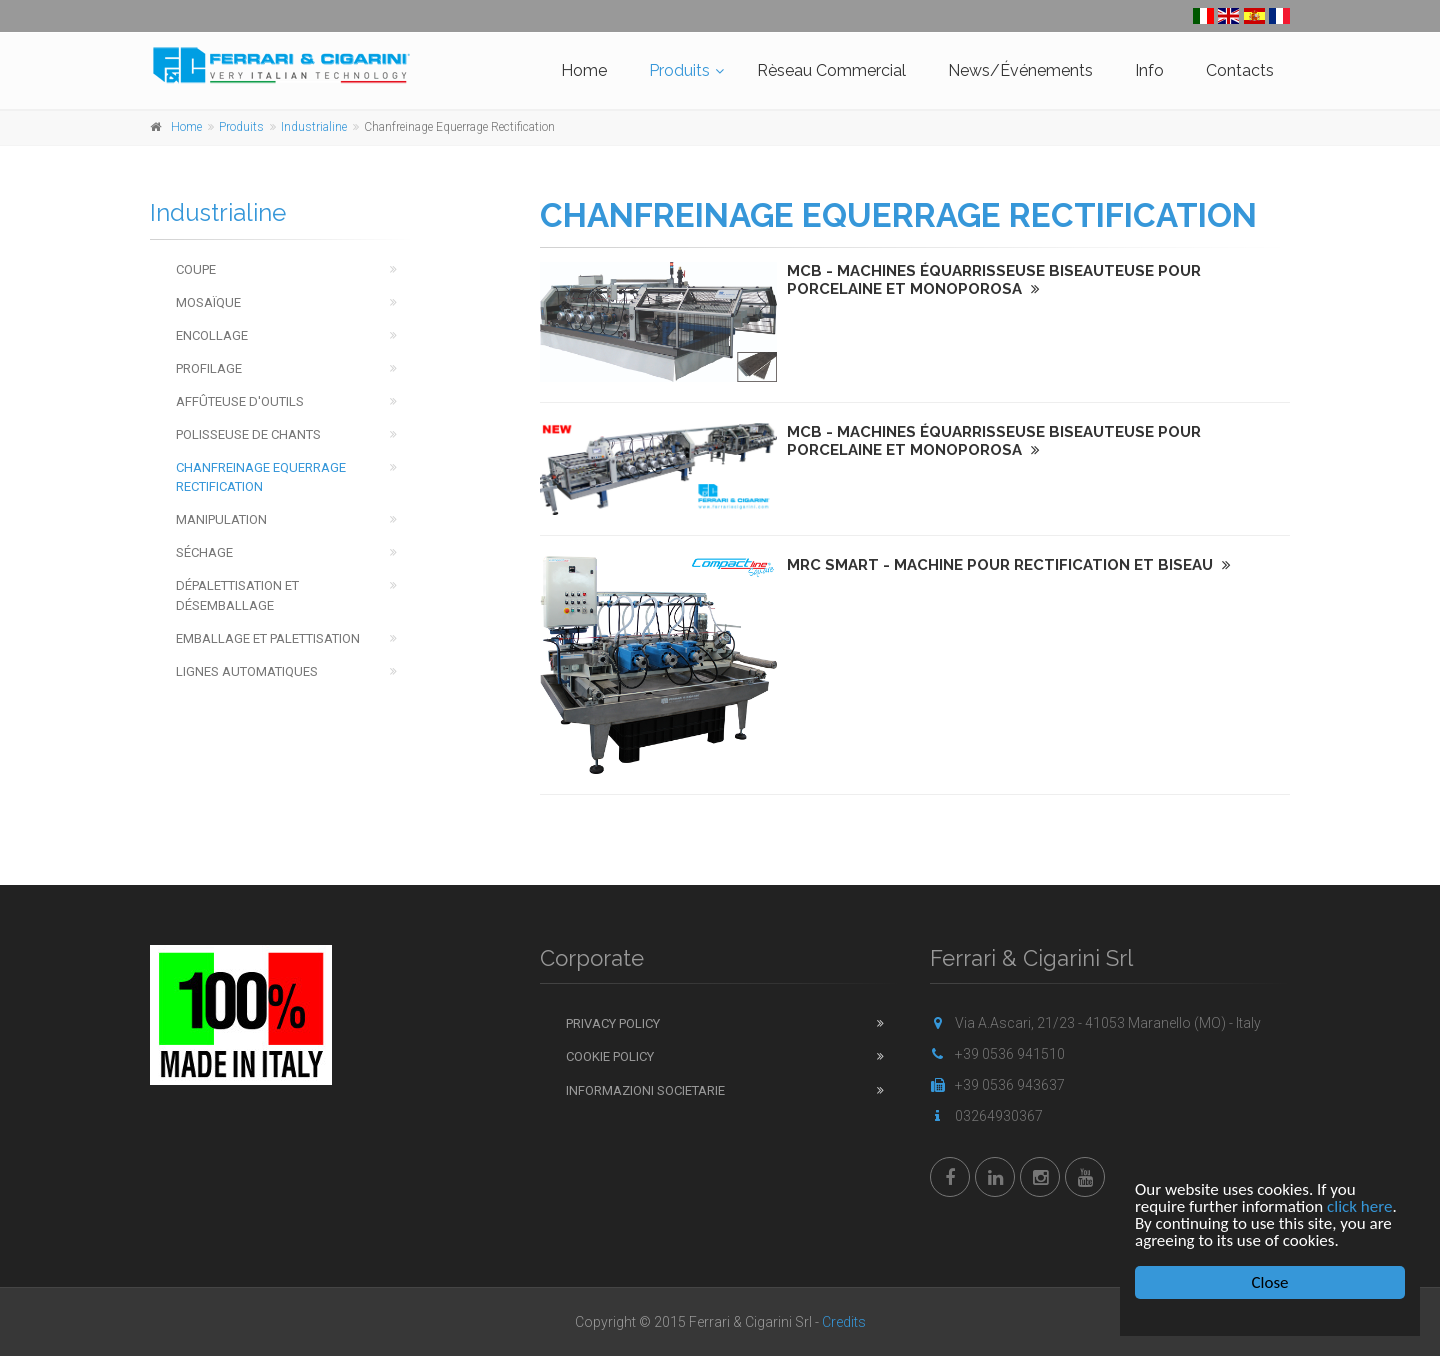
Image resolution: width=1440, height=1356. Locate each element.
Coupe (196, 269)
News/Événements (1020, 70)
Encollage (212, 335)
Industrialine (314, 127)
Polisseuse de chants (248, 434)
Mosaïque (208, 302)
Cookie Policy (610, 1056)
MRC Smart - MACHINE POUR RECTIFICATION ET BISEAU (1009, 565)
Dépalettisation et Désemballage (237, 595)
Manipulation (221, 519)
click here (1359, 1206)
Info (1149, 70)
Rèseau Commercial (831, 70)
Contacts (1240, 70)
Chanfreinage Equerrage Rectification (261, 477)
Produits (679, 70)
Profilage (209, 368)
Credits (844, 1322)
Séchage (204, 552)
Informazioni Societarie (645, 1090)
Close (1270, 1282)
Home (584, 70)
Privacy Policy (613, 1023)
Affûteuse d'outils (240, 401)
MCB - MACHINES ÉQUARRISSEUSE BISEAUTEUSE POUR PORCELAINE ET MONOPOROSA (994, 280)
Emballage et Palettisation (268, 638)
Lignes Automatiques (247, 671)
